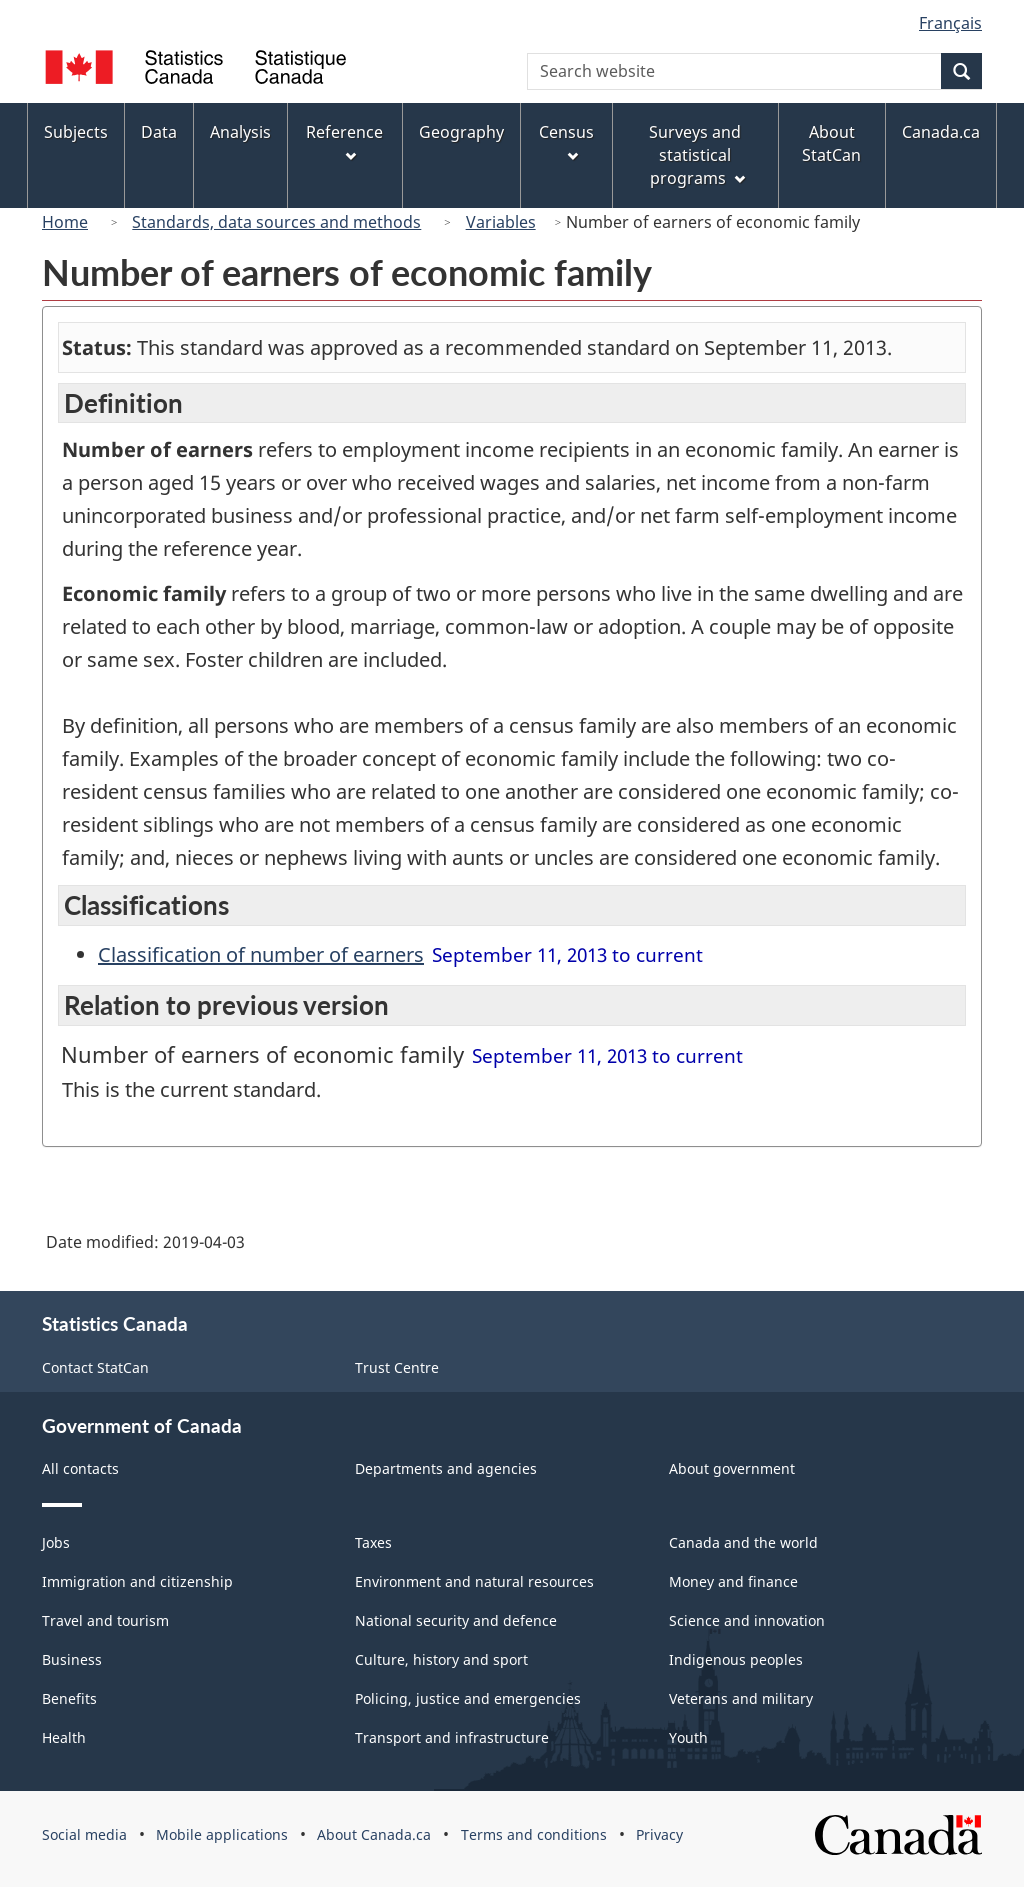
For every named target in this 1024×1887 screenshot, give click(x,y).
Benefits (69, 1698)
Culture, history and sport (441, 1659)
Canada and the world (743, 1542)
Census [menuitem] (566, 141)
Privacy (659, 1834)
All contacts (80, 1468)
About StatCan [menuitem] (831, 143)
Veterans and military (741, 1698)
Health (64, 1737)
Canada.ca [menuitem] (941, 132)
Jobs (56, 1542)
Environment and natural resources (474, 1581)
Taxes (373, 1542)
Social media (84, 1834)
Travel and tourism (105, 1620)
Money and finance (733, 1581)
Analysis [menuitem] (240, 132)
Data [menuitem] (159, 132)
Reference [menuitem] (344, 141)
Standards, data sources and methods (276, 222)
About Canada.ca (374, 1834)
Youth (688, 1737)
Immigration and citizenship (137, 1581)
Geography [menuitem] (461, 132)
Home (65, 222)
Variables (501, 222)
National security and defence (456, 1620)
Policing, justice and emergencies (468, 1698)
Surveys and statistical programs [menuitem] (696, 155)
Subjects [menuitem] (76, 132)
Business (72, 1659)
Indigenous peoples (736, 1659)
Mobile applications (222, 1834)
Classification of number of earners (261, 954)
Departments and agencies (446, 1468)
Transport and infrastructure (452, 1737)
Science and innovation (747, 1620)
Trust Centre (397, 1367)
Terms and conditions (534, 1834)
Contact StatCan (95, 1367)
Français (950, 23)
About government (732, 1468)
